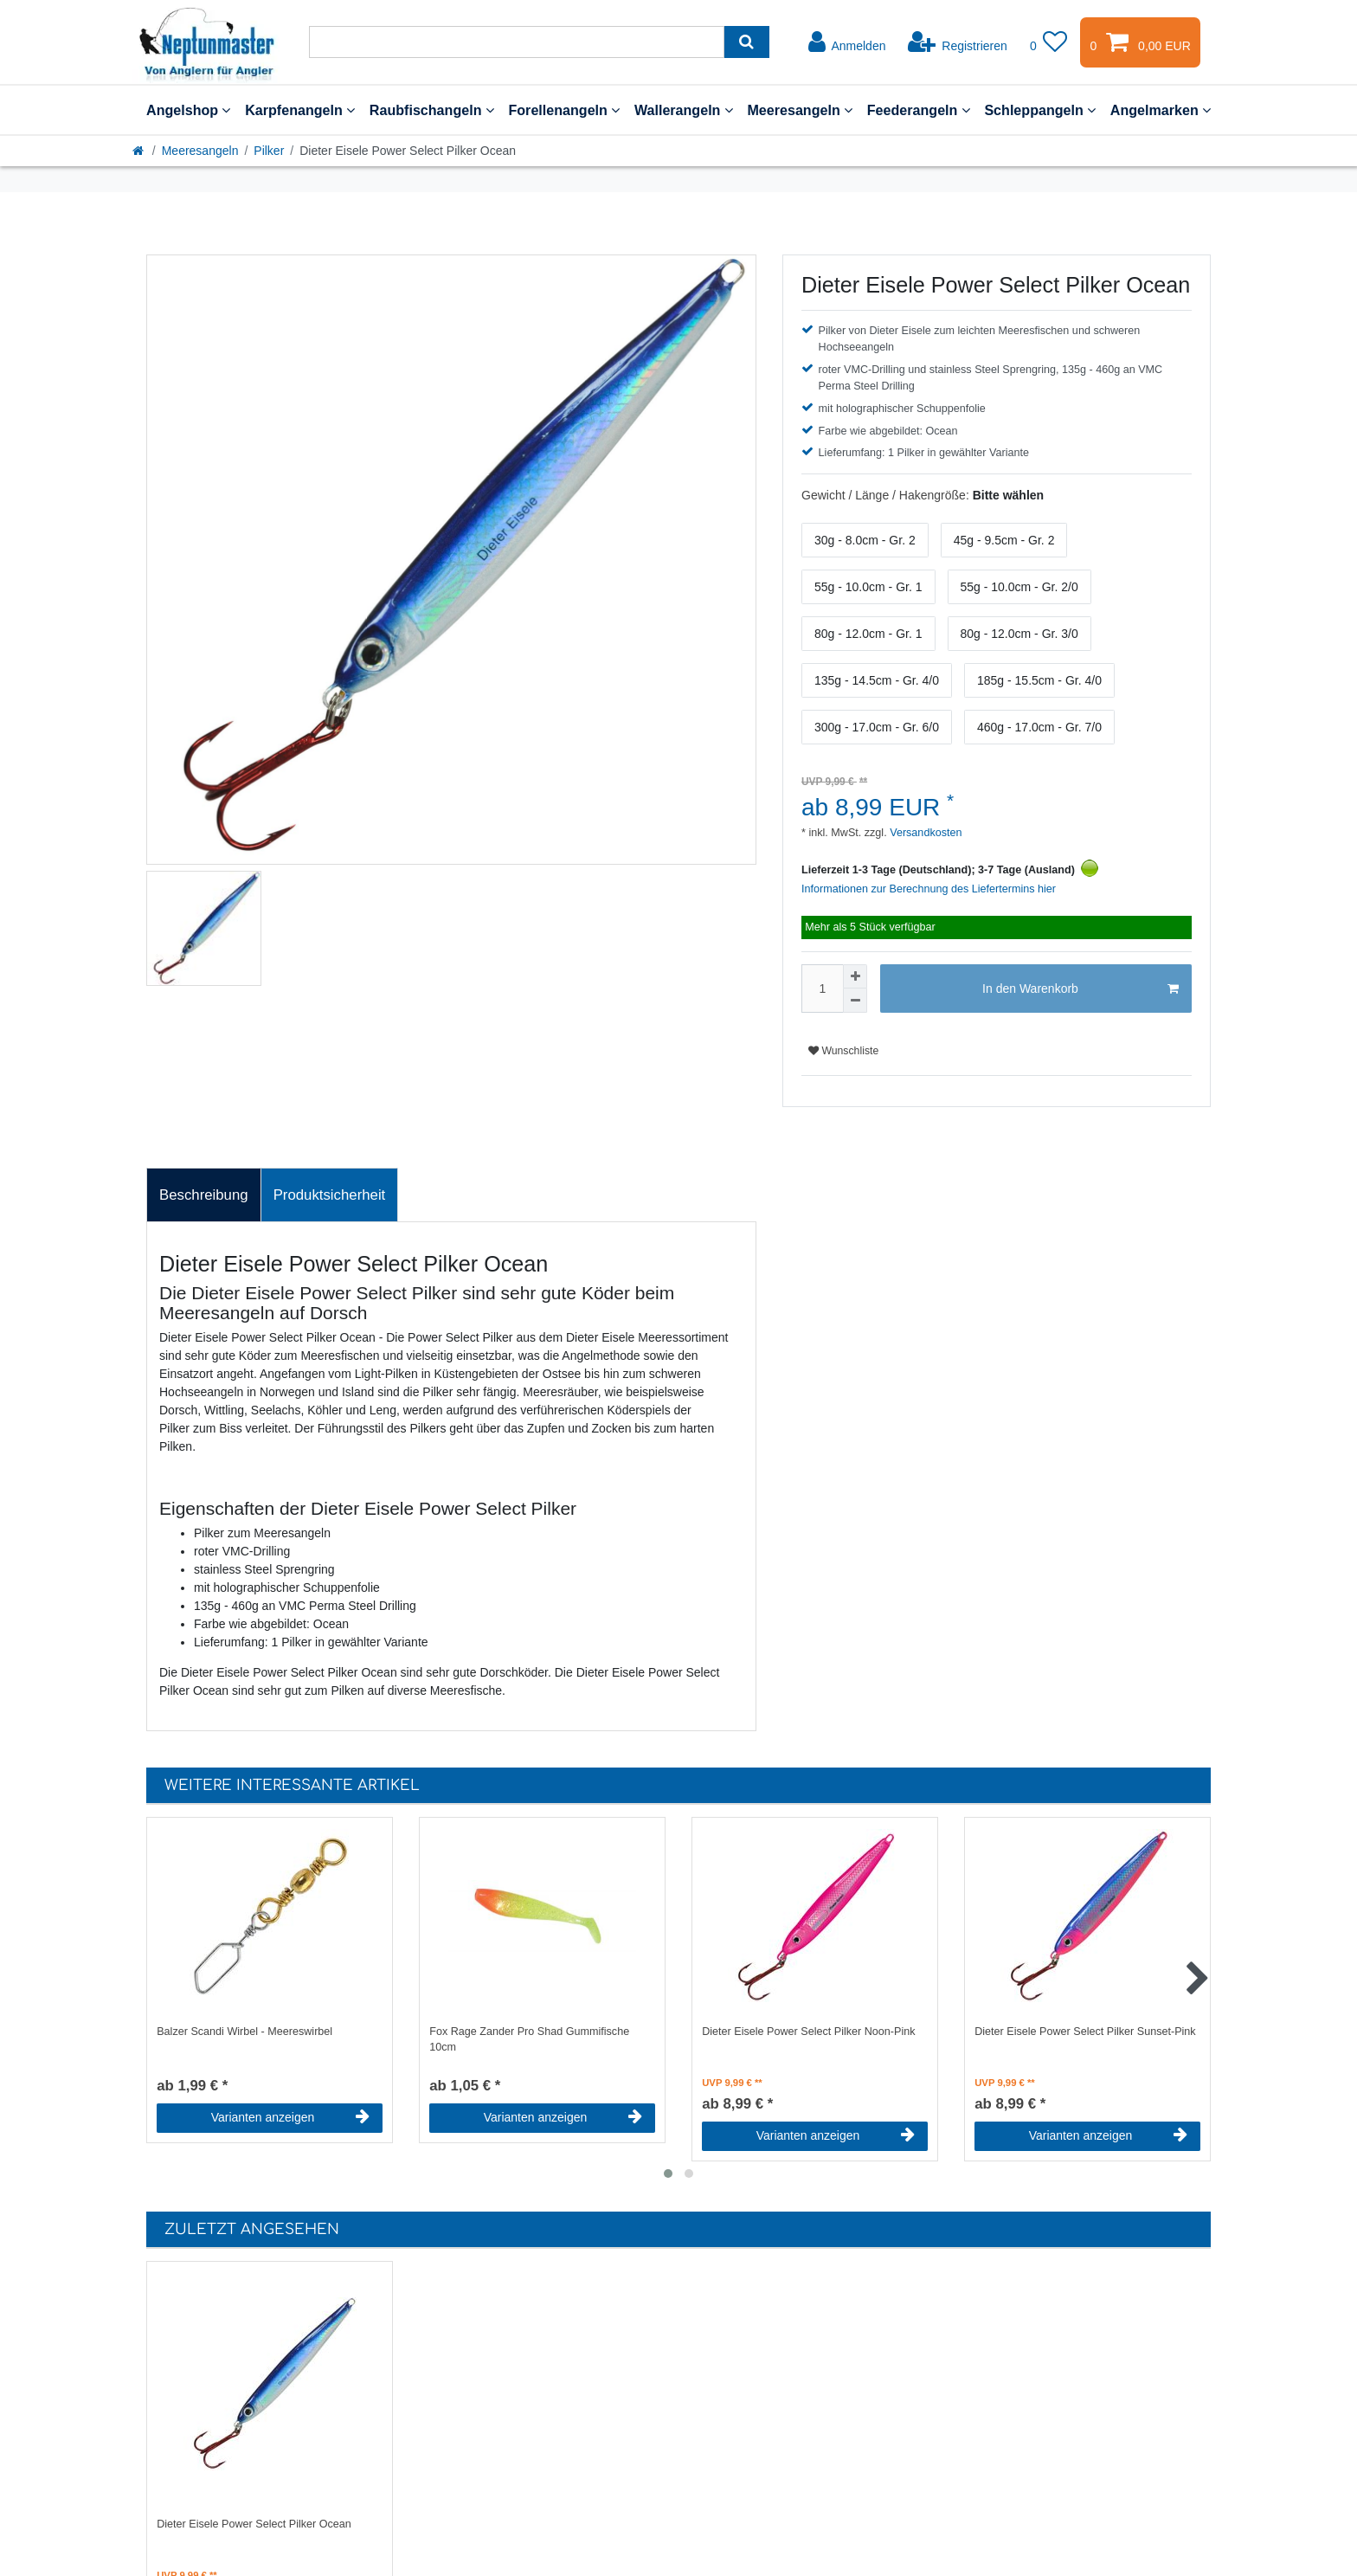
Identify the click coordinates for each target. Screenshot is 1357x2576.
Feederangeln (918, 110)
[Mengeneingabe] (822, 988)
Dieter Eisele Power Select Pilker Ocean (254, 2524)
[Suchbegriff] (516, 42)
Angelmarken (1160, 110)
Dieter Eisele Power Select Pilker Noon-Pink (808, 2031)
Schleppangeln (1040, 110)
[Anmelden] (847, 42)
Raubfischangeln (432, 110)
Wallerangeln (683, 110)
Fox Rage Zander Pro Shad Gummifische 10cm (529, 2039)
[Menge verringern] (855, 1001)
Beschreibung (203, 1195)
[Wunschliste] (1048, 42)
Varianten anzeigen (290, 2117)
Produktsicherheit (329, 1195)
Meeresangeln (799, 110)
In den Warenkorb (1080, 989)
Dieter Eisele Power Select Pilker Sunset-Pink (1084, 2031)
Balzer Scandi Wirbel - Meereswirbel (244, 2031)
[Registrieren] (957, 42)
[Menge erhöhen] (855, 976)
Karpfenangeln (300, 110)
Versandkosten (924, 833)
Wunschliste (843, 1051)
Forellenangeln (564, 110)
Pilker (269, 151)
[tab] (203, 1195)
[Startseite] (139, 151)
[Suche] (746, 42)
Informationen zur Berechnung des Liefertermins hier (928, 889)
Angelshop (188, 110)
